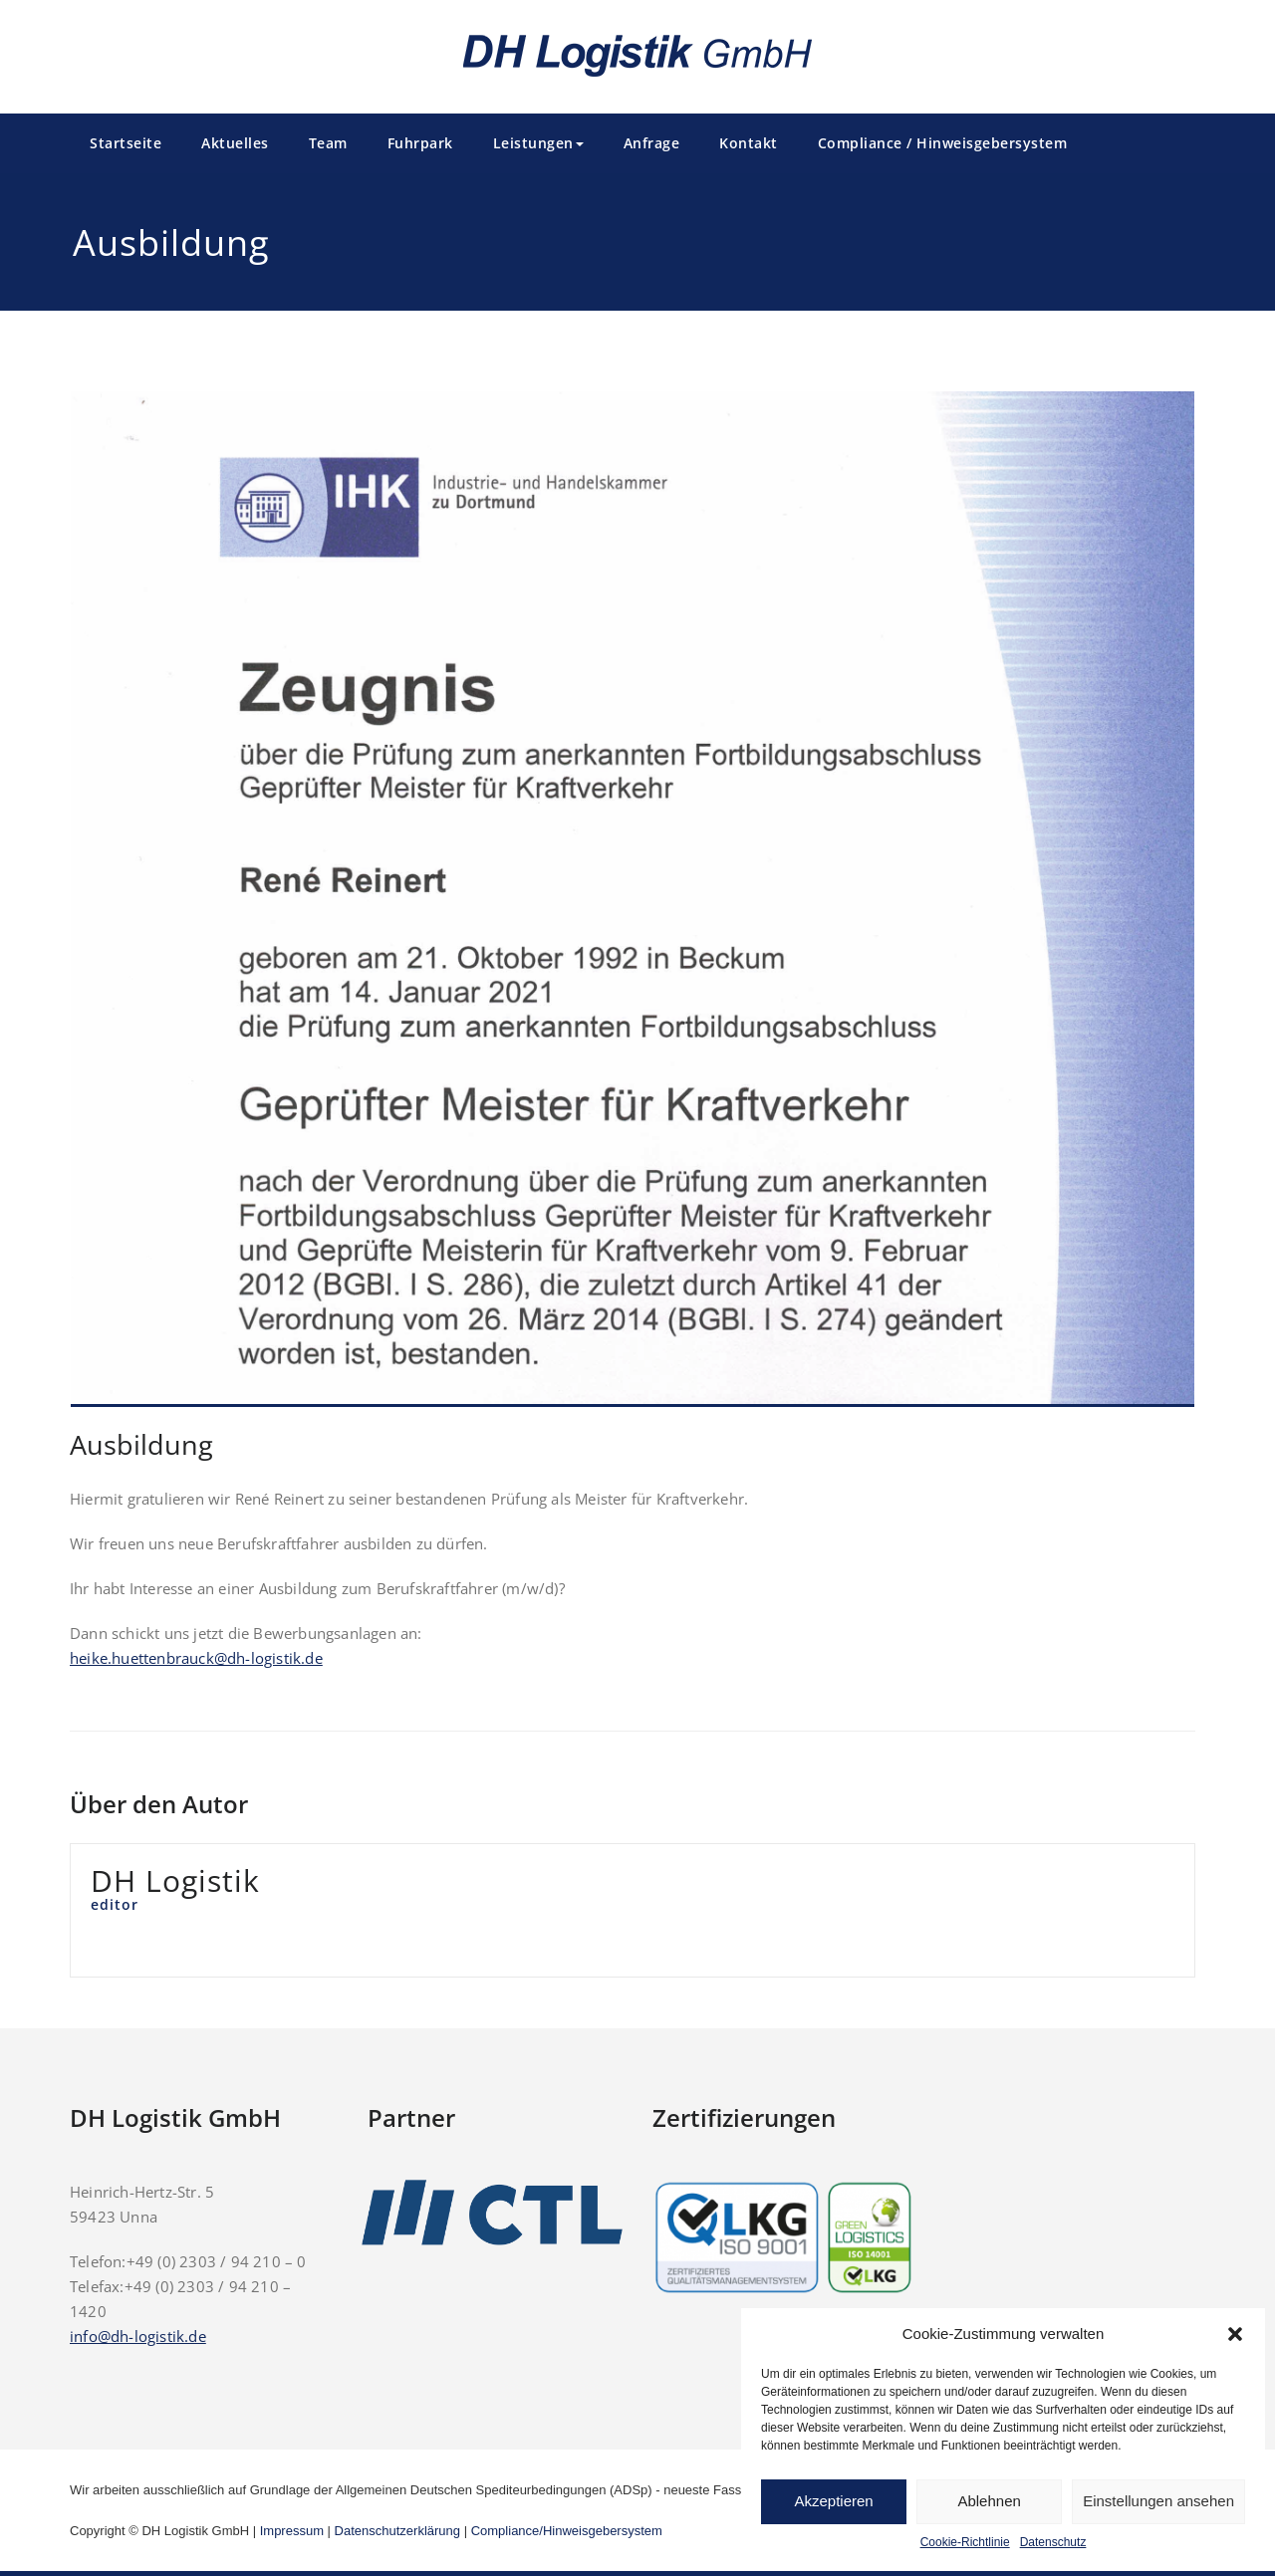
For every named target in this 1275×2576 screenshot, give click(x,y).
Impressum (292, 2530)
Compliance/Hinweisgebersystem (566, 2530)
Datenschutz (1053, 2542)
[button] (1235, 2334)
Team (328, 142)
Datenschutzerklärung (397, 2530)
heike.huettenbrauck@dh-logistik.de (196, 1658)
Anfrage (652, 142)
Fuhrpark (420, 142)
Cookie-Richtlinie (965, 2542)
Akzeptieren (833, 2500)
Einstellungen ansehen (1158, 2500)
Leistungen (538, 142)
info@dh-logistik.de (138, 2336)
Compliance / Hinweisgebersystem (943, 142)
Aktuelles (235, 142)
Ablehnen (988, 2500)
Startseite (125, 142)
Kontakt (748, 142)
